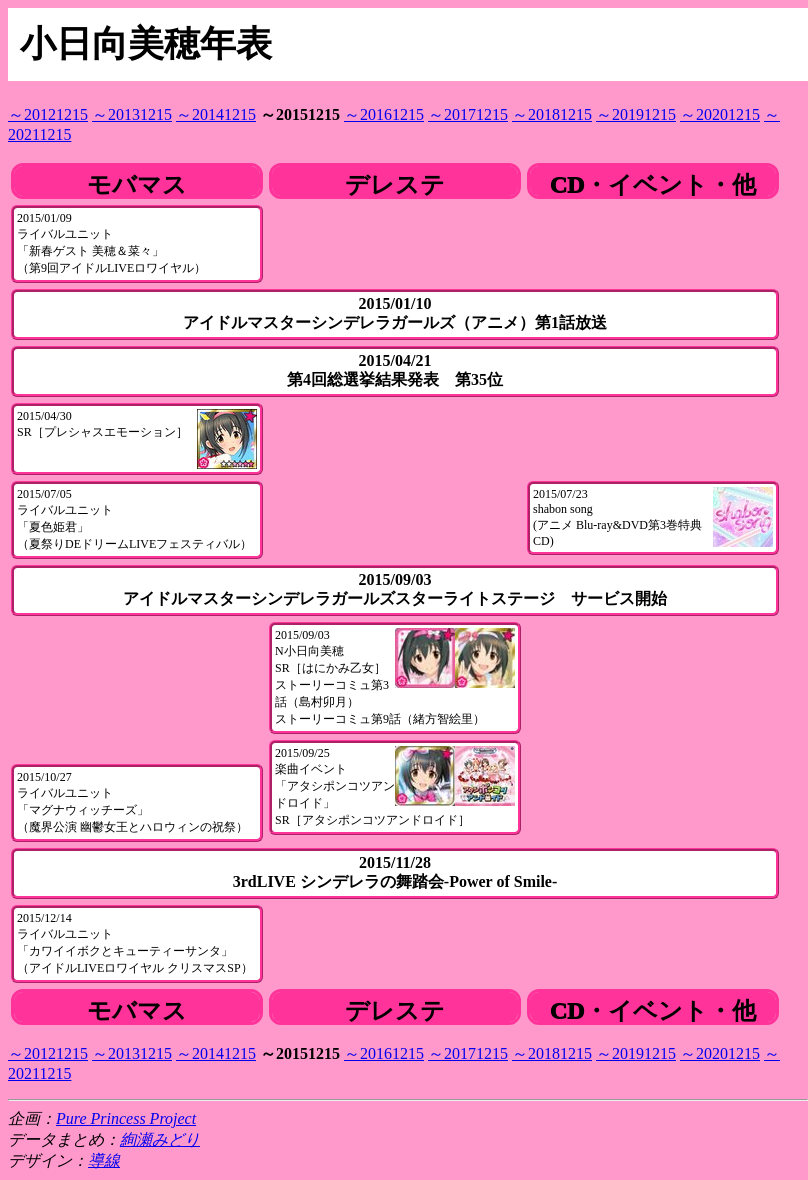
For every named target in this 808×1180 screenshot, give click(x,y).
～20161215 (384, 114)
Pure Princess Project (126, 1118)
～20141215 (216, 114)
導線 (104, 1160)
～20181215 (552, 114)
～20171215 (468, 114)
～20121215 (48, 114)
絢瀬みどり (160, 1139)
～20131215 (132, 114)
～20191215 (636, 114)
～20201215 (720, 114)
